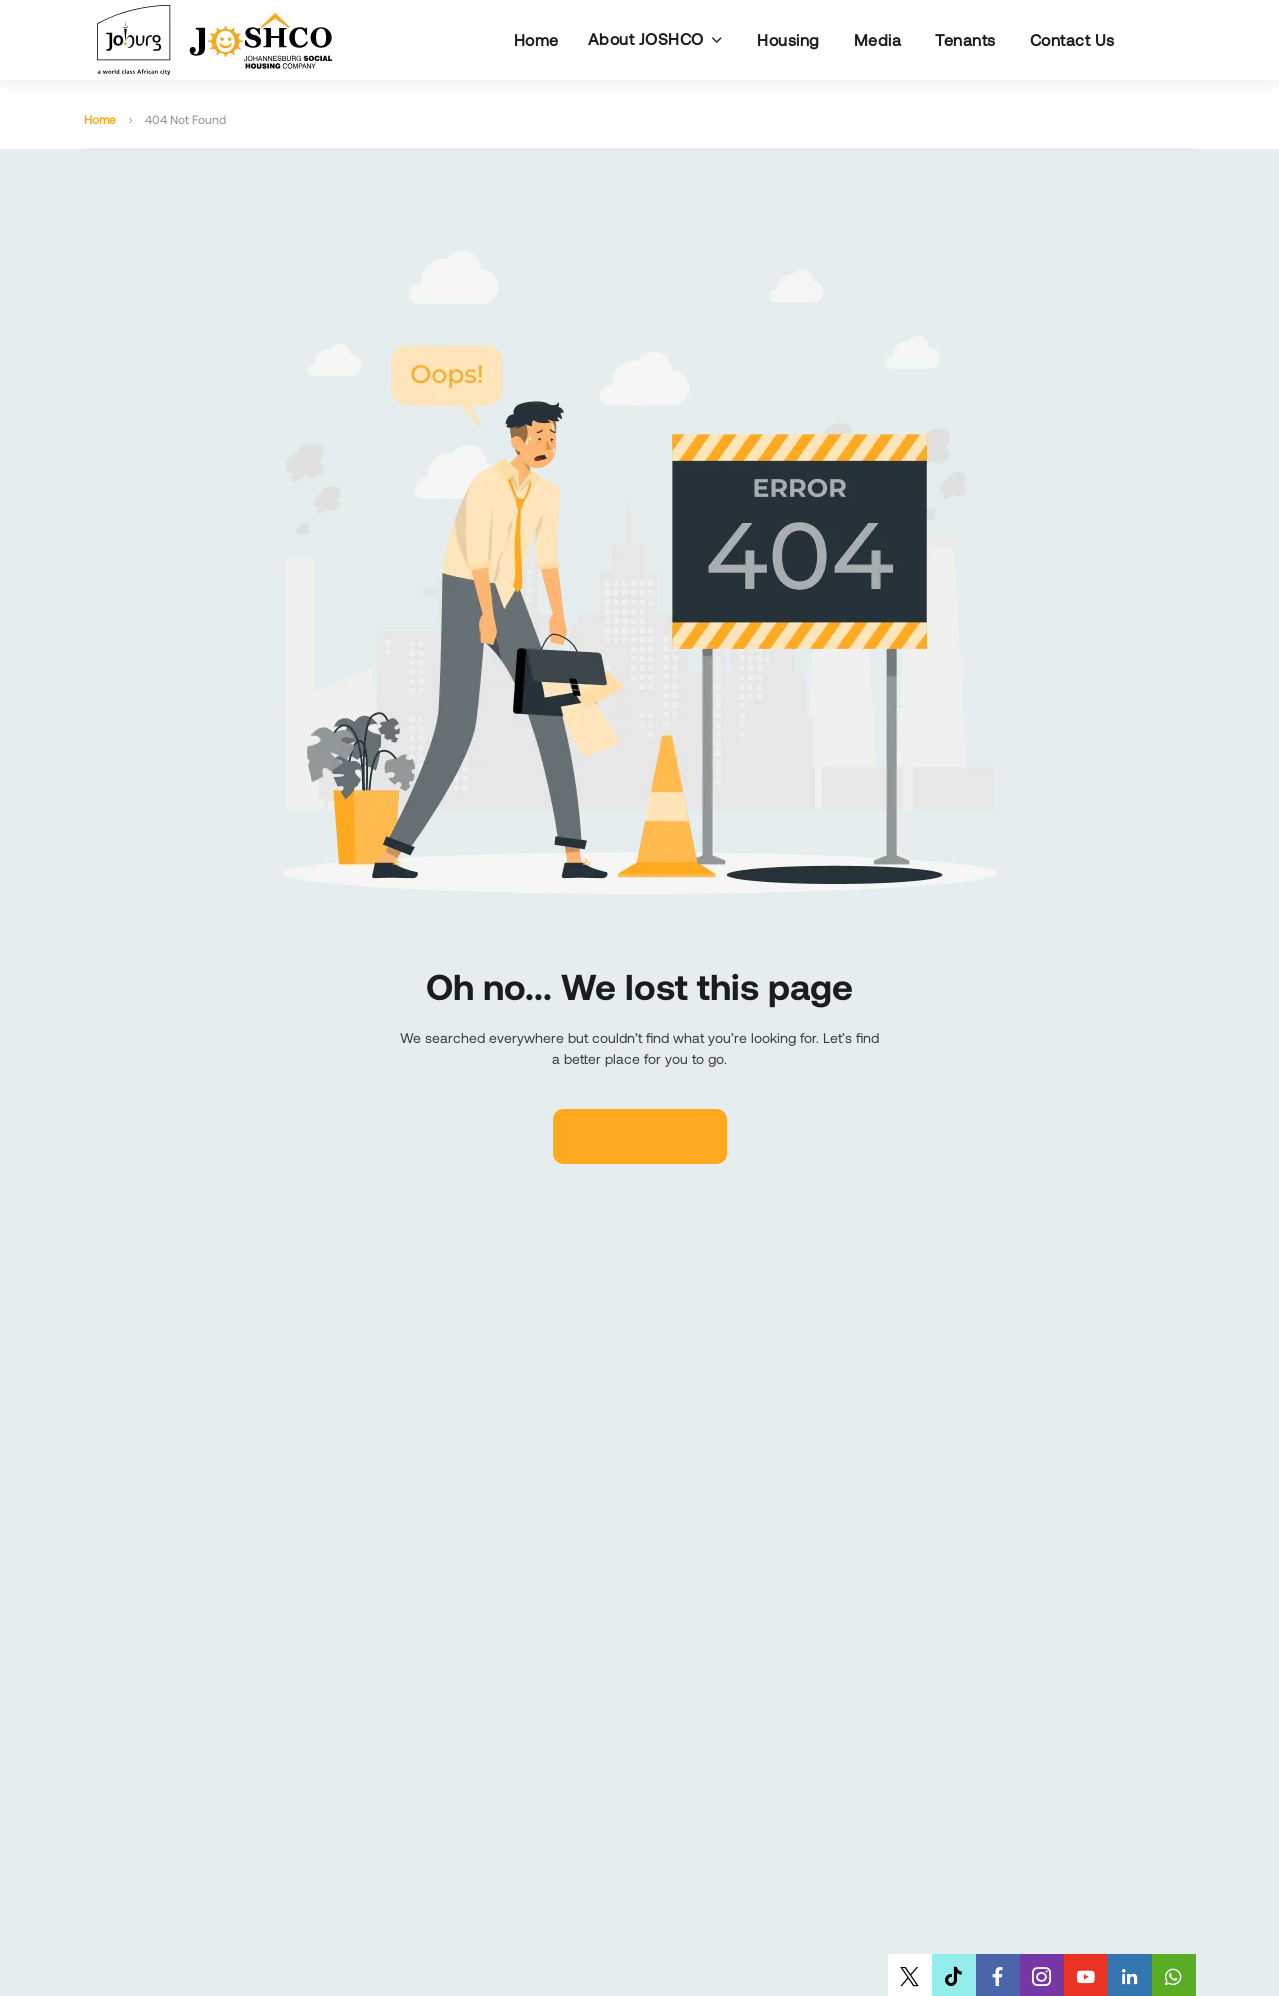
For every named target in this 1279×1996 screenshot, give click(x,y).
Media (878, 39)
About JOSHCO (646, 38)
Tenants (965, 39)
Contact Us (1072, 39)
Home (536, 39)
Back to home (640, 1136)
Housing (788, 39)
